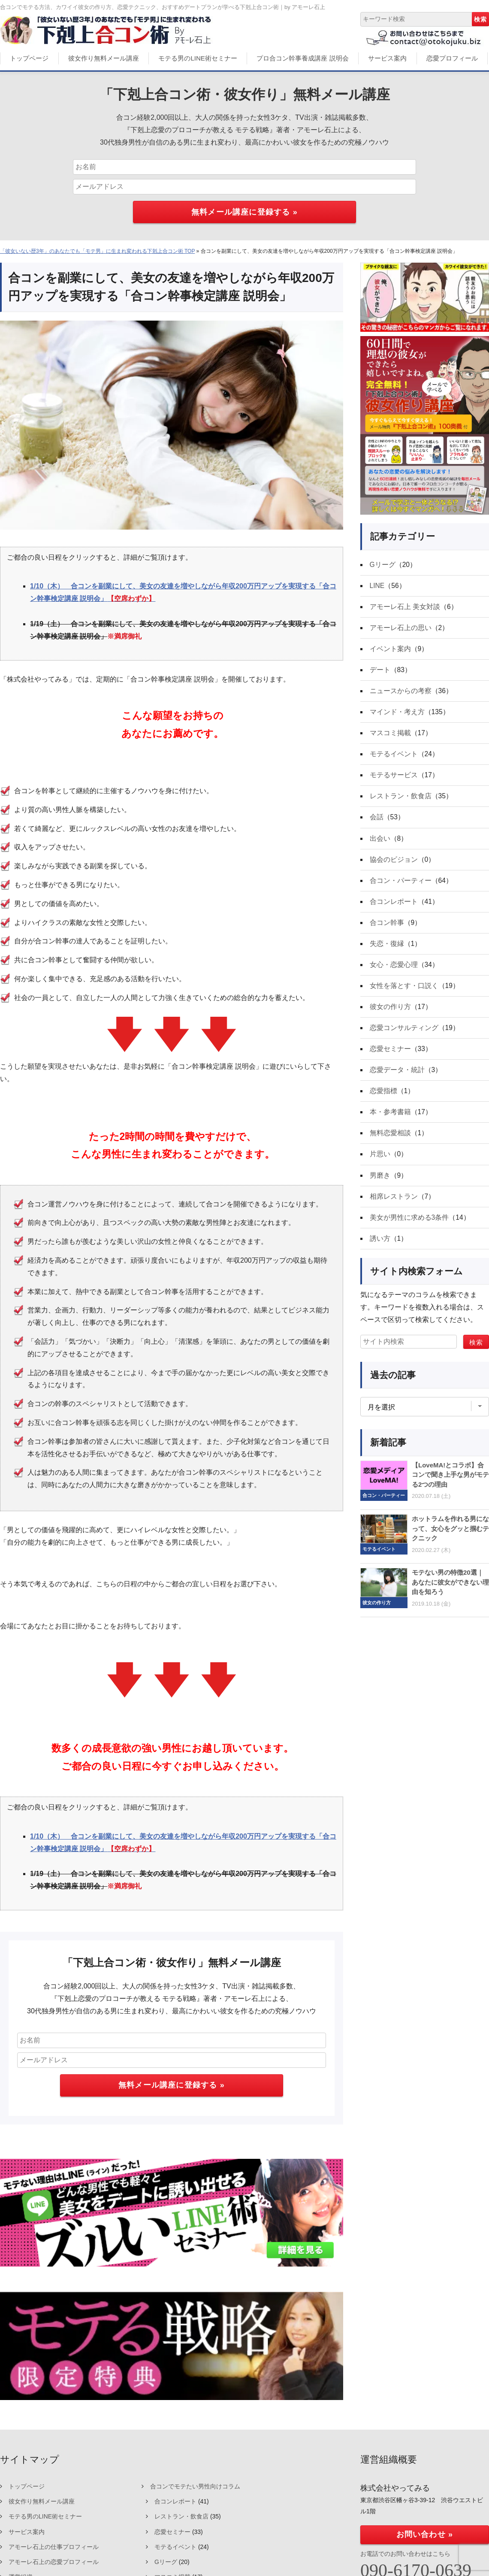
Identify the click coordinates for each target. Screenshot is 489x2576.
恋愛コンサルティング (404, 1034)
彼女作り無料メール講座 (103, 58)
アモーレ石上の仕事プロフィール (54, 2546)
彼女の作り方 (390, 1013)
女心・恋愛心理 (394, 970)
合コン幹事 (387, 927)
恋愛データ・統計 (397, 1077)
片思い (380, 1163)
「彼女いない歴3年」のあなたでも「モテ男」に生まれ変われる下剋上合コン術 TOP (97, 251)
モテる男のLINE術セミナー (197, 58)
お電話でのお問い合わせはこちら (405, 2553)
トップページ (29, 58)
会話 (376, 820)
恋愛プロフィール (452, 58)
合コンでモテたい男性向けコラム (195, 2486)
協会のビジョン (394, 863)
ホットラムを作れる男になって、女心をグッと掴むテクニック (450, 1538)
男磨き (380, 1184)
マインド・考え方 (397, 714)
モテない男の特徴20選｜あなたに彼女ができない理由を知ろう (450, 1592)
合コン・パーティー (401, 885)
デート (380, 671)
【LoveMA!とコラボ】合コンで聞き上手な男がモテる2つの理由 (450, 1485)
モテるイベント (394, 757)
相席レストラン (394, 1205)
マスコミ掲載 (390, 735)
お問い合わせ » (424, 2534)
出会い (380, 842)
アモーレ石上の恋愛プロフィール (54, 2561)
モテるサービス (394, 778)
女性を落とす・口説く (404, 992)
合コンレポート (394, 906)
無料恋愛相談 (390, 1141)
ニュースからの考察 (401, 693)
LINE (377, 586)
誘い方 (380, 1248)
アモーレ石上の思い (401, 628)
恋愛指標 (383, 1099)
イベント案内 (390, 650)
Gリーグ (382, 564)
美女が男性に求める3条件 (409, 1226)
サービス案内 (387, 58)
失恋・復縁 (387, 949)
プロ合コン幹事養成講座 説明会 (302, 58)
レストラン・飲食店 (401, 799)
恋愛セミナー (390, 1056)
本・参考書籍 (390, 1120)
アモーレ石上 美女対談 (405, 607)
